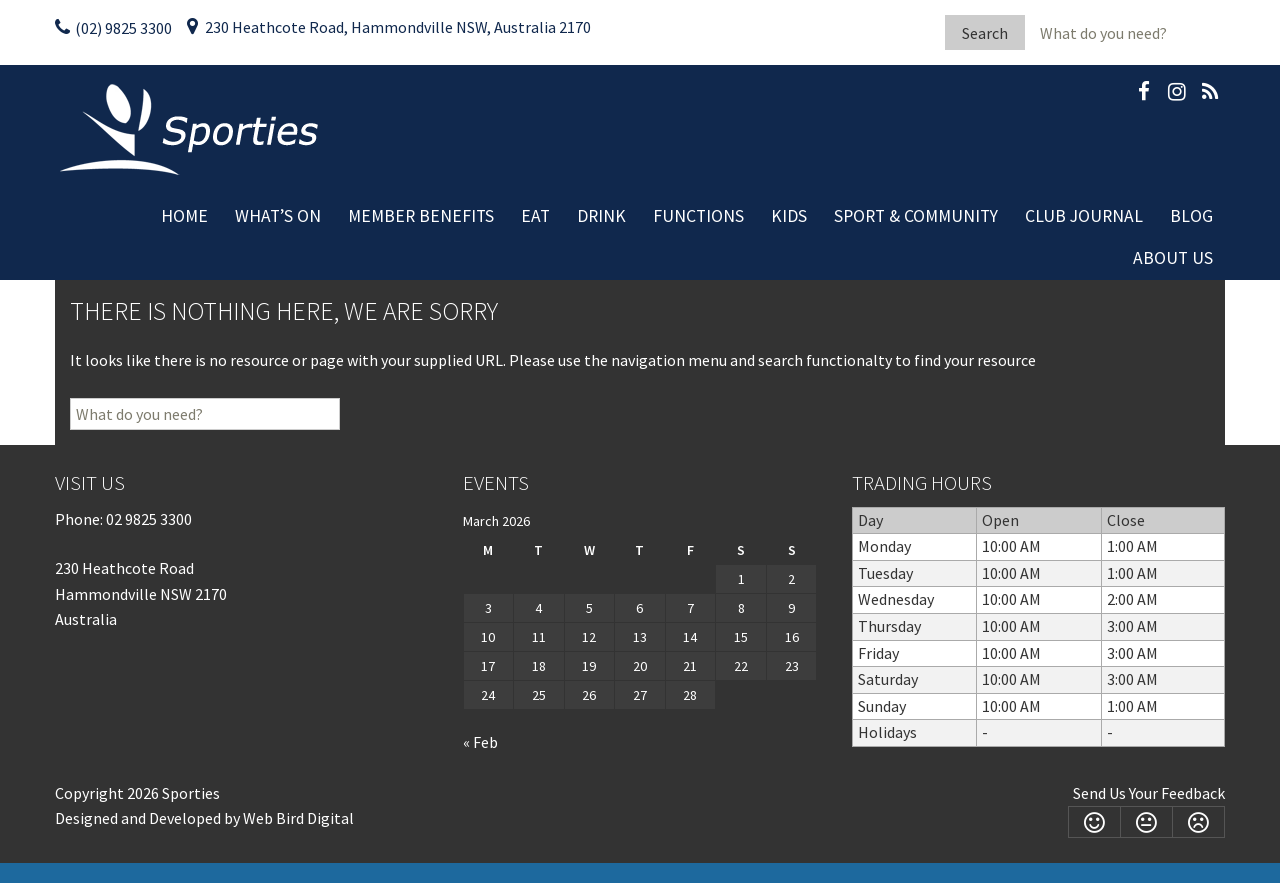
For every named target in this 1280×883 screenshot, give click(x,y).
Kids (789, 216)
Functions (698, 216)
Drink (601, 216)
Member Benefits (421, 216)
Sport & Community (916, 216)
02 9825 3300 (149, 519)
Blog (1191, 216)
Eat (535, 216)
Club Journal (1084, 216)
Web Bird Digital (298, 818)
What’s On (278, 216)
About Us (1173, 258)
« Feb (480, 742)
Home (184, 216)
